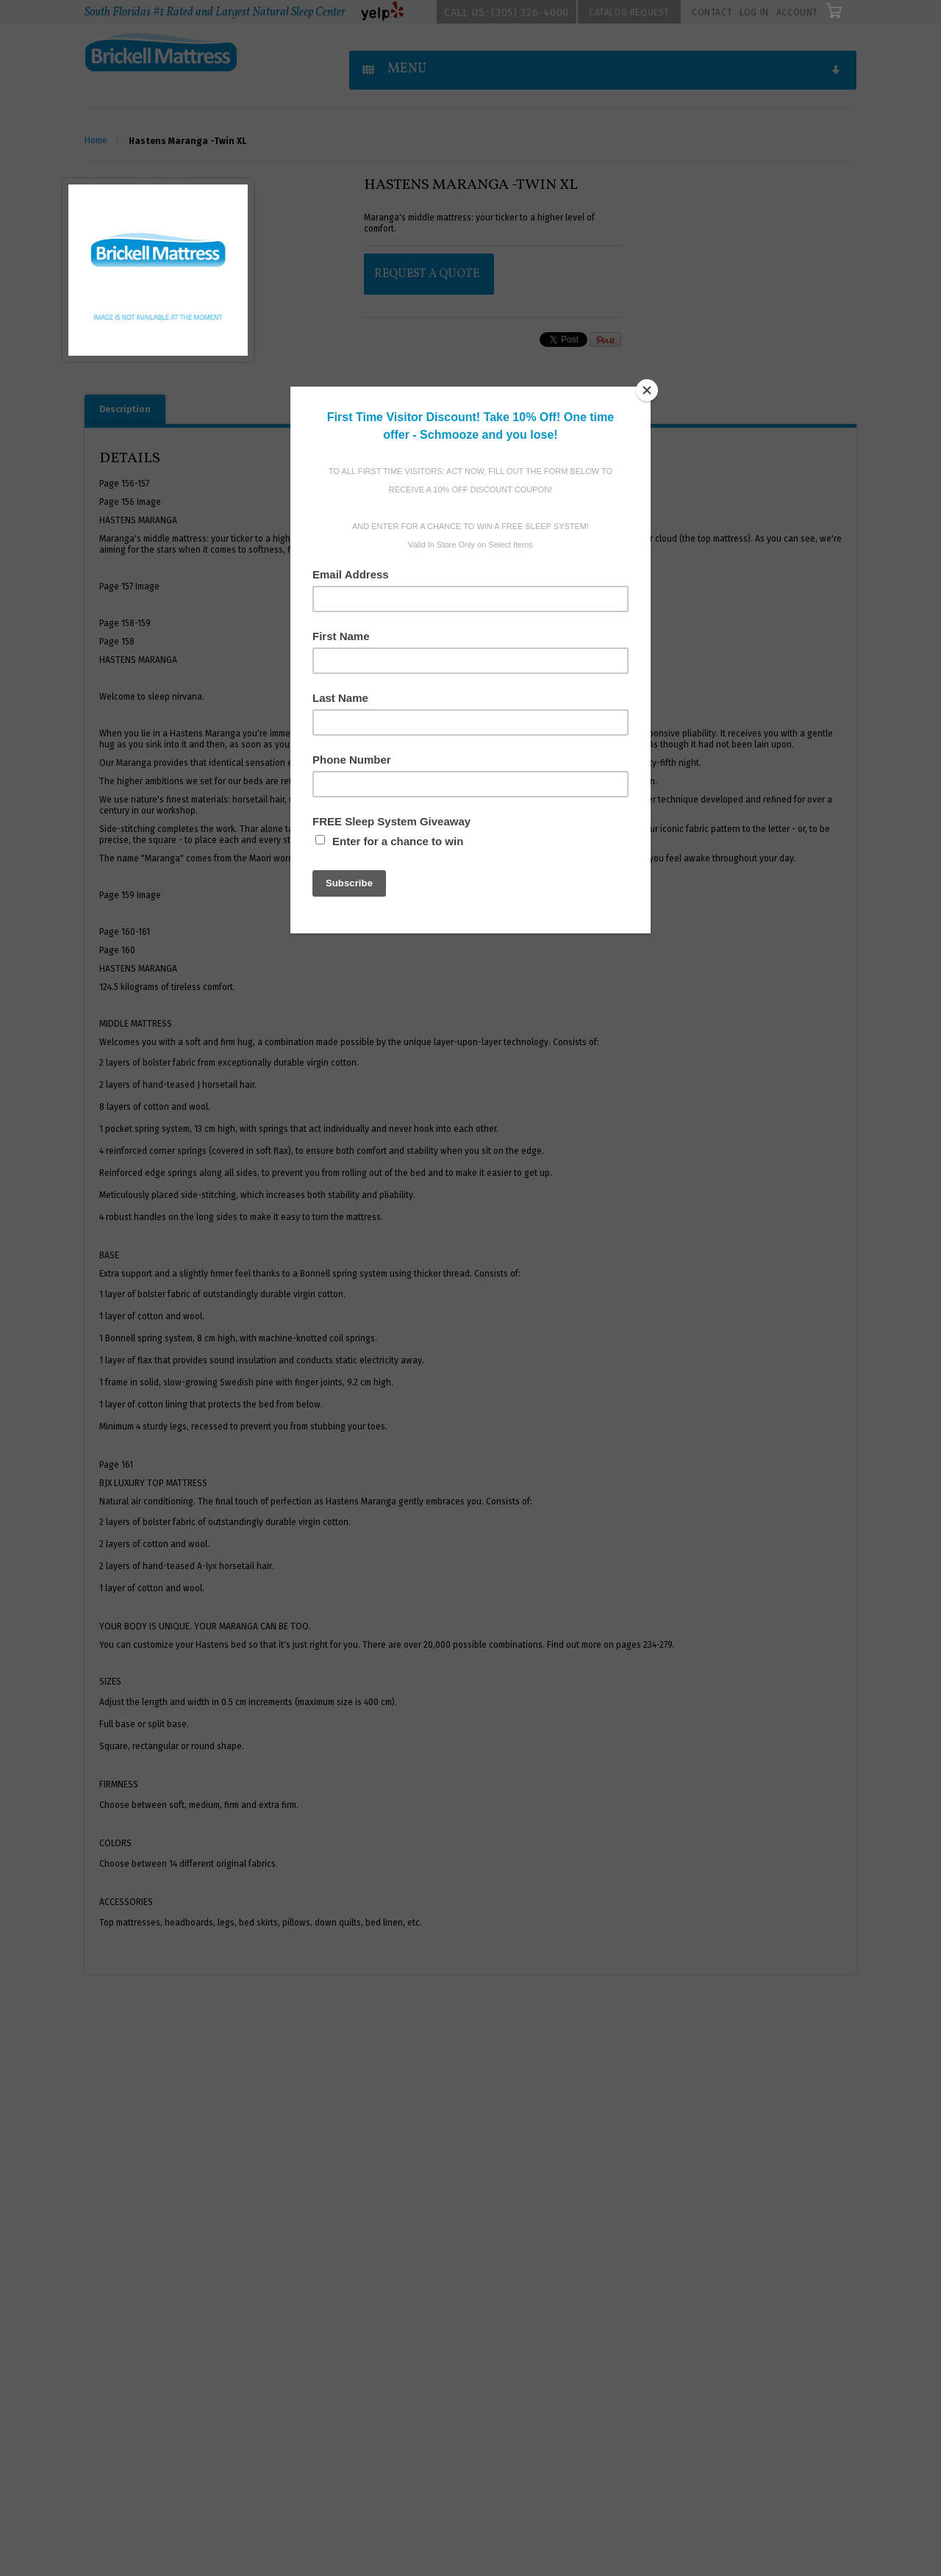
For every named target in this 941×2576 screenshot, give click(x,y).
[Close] (647, 390)
